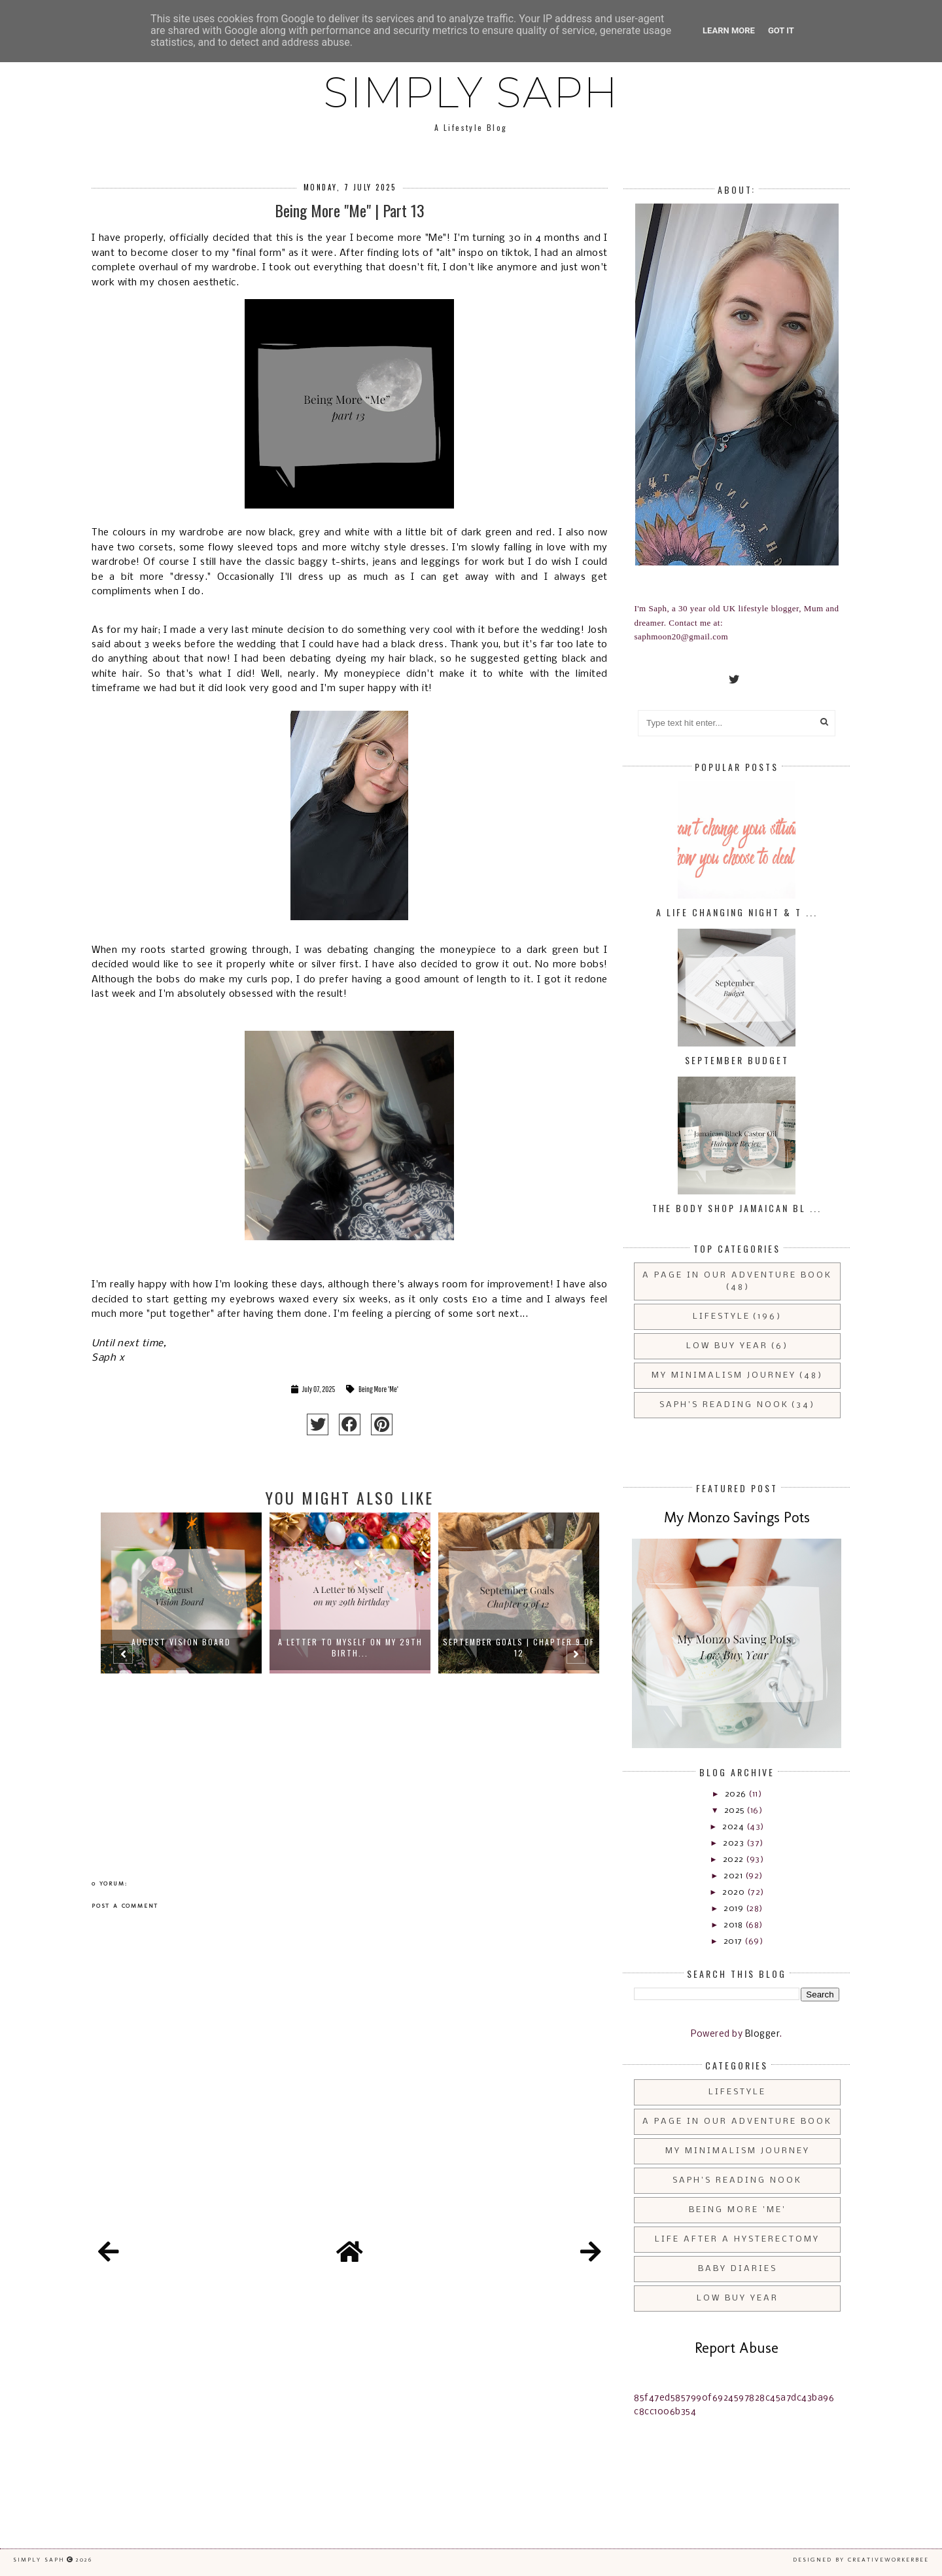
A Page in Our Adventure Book (737, 1275)
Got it (781, 30)
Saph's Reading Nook (724, 1405)
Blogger (762, 2034)
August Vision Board (181, 1641)
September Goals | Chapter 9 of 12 (519, 1647)
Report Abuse (736, 2348)
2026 (737, 1794)
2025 (735, 1810)
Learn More (729, 30)
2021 (734, 1876)
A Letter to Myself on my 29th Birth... (350, 1647)
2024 (734, 1827)
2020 (734, 1892)
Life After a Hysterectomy (737, 2239)
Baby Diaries (737, 2268)
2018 (734, 1925)
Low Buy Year (727, 1346)
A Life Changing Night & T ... (737, 912)
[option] (181, 1659)
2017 (734, 1941)
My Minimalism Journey (724, 1375)
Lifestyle (721, 1316)
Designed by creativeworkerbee (861, 2559)
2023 (734, 1843)
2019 (735, 1909)
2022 (734, 1859)
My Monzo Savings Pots (737, 1517)
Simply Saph (471, 92)
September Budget (737, 1060)
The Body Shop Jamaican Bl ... (737, 1208)
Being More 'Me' (378, 1388)
